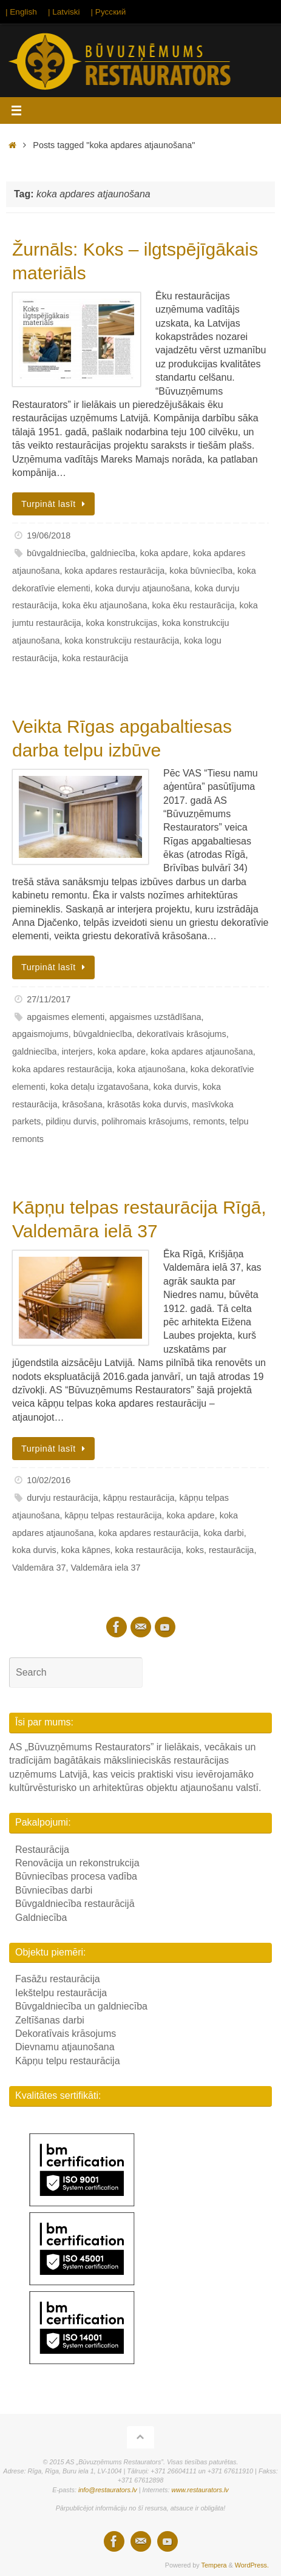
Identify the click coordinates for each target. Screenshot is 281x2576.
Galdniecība (41, 1917)
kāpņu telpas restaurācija (112, 1515)
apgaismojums (40, 1034)
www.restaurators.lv (200, 2489)
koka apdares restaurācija (114, 571)
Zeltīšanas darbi (49, 2020)
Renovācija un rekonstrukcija (77, 1863)
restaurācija (231, 1550)
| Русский (108, 11)
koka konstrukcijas (122, 623)
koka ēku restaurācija (193, 605)
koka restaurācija (95, 658)
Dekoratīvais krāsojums (65, 2033)
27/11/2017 (48, 999)
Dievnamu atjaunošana (65, 2047)
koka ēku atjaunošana (104, 605)
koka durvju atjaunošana (142, 588)
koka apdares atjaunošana (202, 1051)
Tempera (214, 2565)
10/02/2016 (48, 1480)
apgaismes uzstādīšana (155, 1017)
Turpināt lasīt (55, 504)
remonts (209, 1121)
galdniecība (112, 553)
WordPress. (252, 2565)
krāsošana (82, 1104)
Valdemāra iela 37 (106, 1567)
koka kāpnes (85, 1550)
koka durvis (176, 1087)
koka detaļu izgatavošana (99, 1087)
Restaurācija (42, 1849)
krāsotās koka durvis (147, 1104)
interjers (77, 1051)
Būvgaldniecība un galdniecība (81, 2006)
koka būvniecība (200, 571)
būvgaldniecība (56, 553)
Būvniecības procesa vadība (76, 1876)
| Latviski (64, 11)
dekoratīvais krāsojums (181, 1034)
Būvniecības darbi (53, 1890)
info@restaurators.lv (107, 2489)
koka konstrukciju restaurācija (121, 640)
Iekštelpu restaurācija (61, 1993)
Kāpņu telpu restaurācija (67, 2061)
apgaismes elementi (65, 1017)
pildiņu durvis (71, 1121)
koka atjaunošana (151, 1069)
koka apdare (164, 553)
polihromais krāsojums (144, 1121)
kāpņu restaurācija (139, 1498)
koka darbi (223, 1533)
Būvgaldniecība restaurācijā (75, 1903)
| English (21, 11)
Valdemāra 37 (39, 1567)
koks (195, 1550)
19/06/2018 (48, 535)
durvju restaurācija (62, 1498)
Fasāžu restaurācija (57, 1979)
